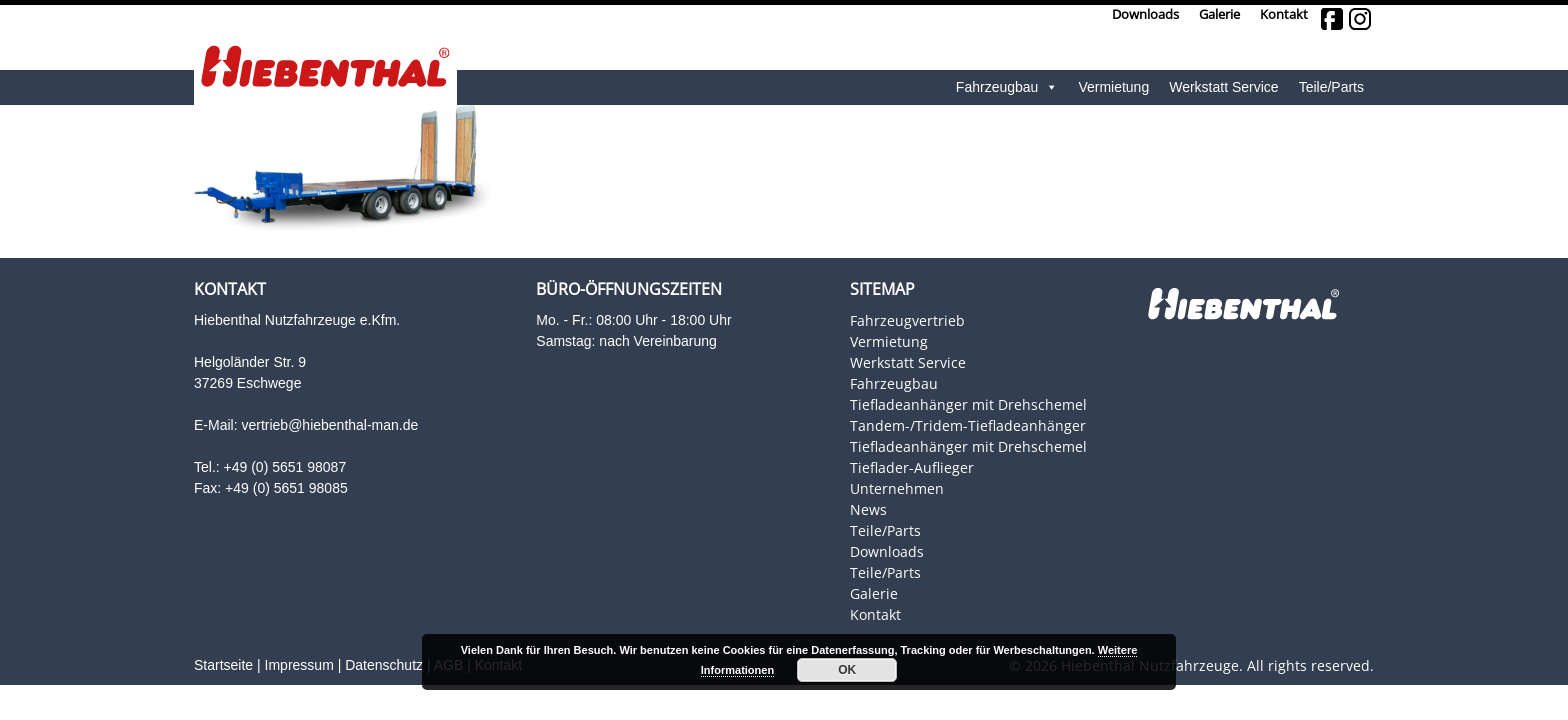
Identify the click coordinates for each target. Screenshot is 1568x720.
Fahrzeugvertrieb (907, 320)
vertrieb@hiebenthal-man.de (329, 425)
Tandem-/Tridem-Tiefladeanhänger (968, 425)
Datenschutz (384, 665)
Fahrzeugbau (1007, 87)
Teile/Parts (1331, 87)
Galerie (1219, 14)
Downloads (1145, 14)
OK (847, 670)
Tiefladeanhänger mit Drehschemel (968, 404)
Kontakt (1284, 14)
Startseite (223, 665)
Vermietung (1113, 87)
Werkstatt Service (1223, 87)
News (868, 509)
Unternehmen (897, 488)
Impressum (299, 665)
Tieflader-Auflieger (912, 467)
